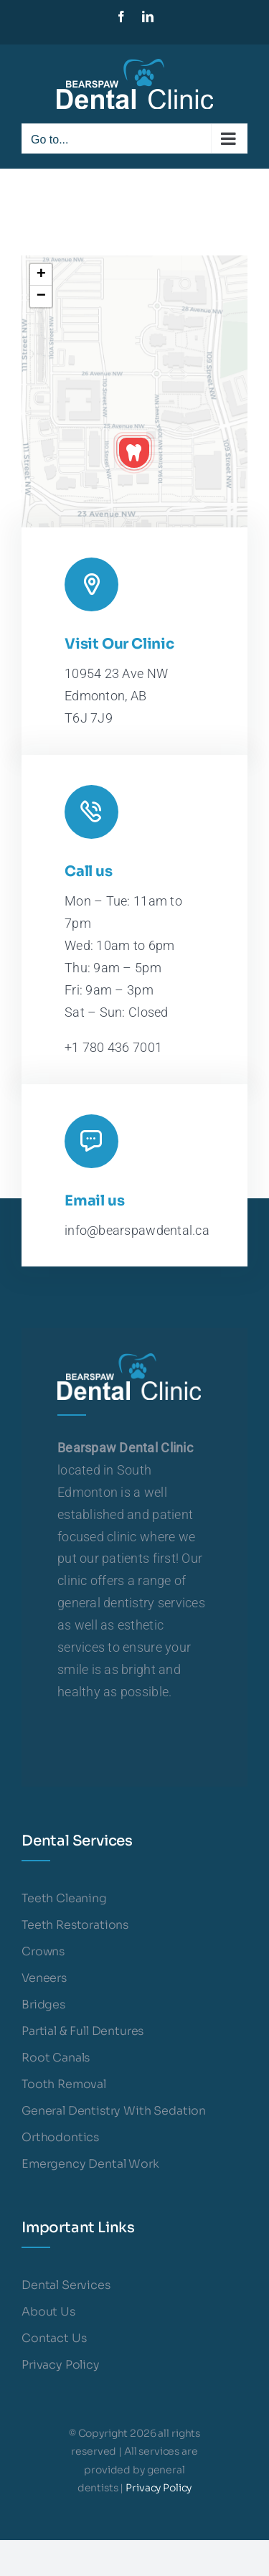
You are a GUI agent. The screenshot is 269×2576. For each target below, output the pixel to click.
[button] (134, 453)
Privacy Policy (159, 2487)
